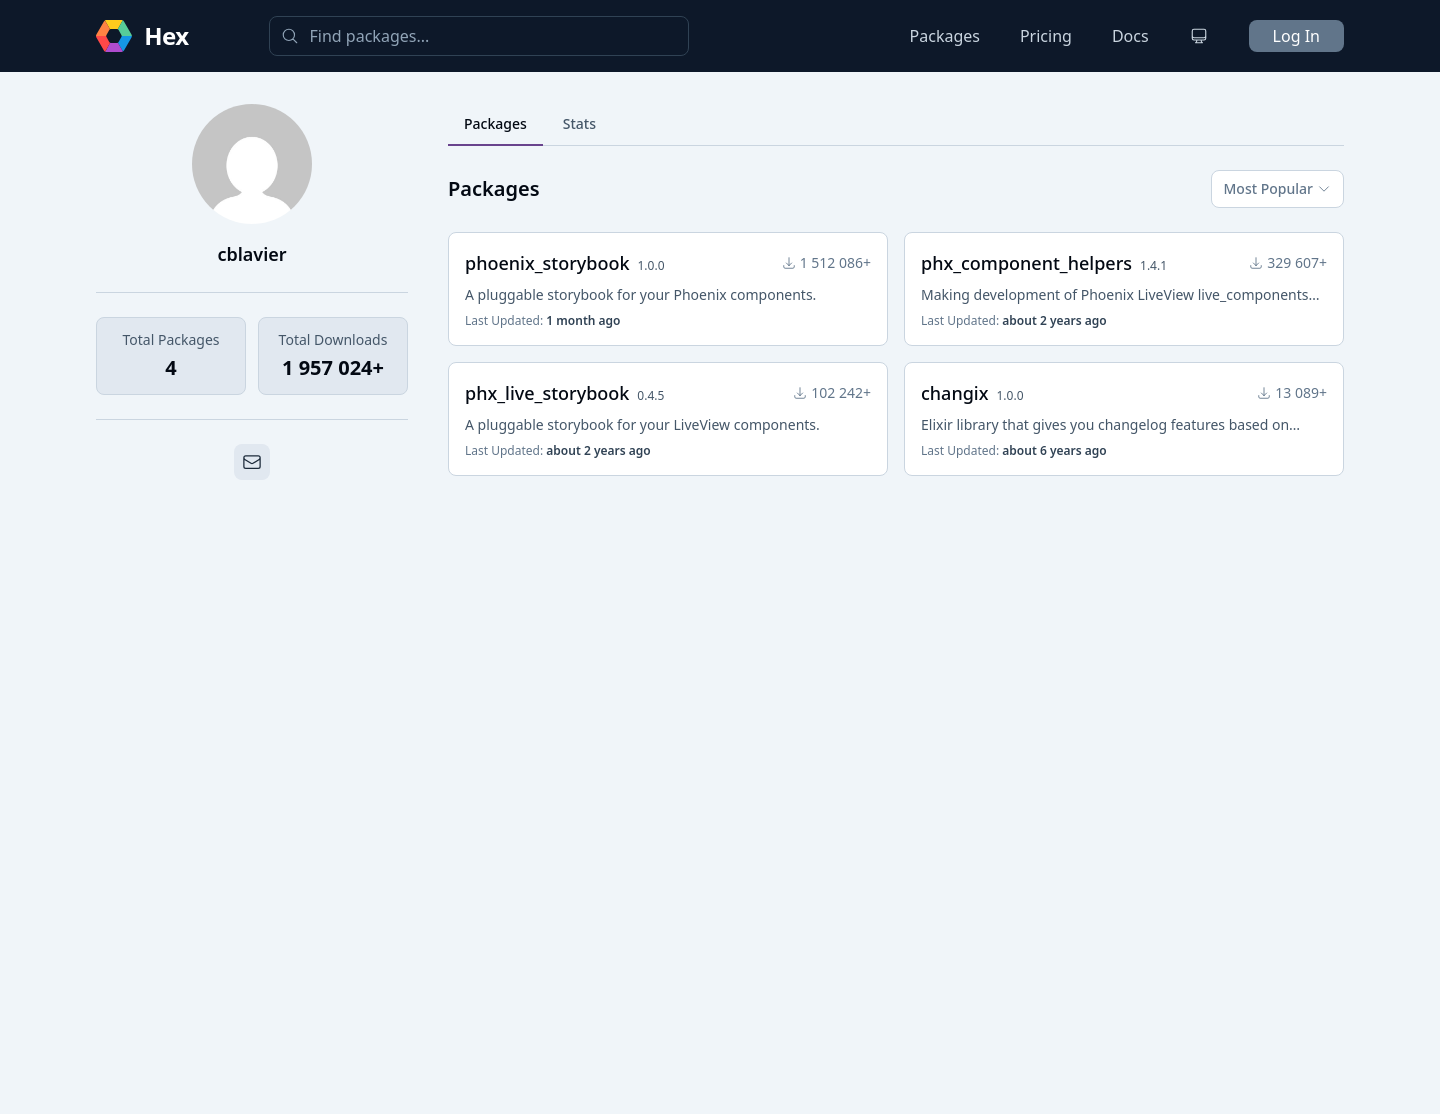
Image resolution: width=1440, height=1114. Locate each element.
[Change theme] (1199, 36)
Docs (1130, 36)
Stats (579, 123)
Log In (1296, 36)
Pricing (1046, 36)
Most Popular (1277, 188)
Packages (945, 36)
